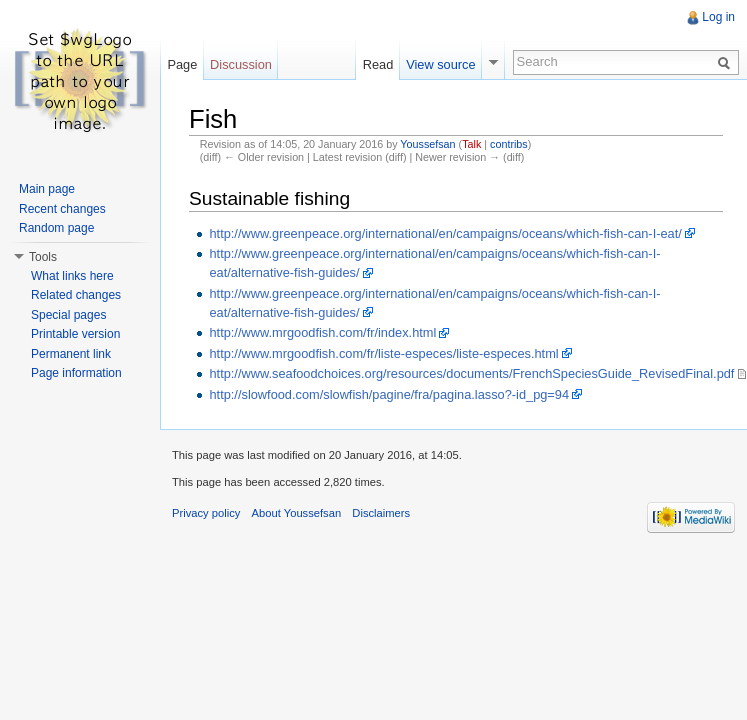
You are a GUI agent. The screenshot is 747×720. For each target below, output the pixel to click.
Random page (56, 228)
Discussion (241, 64)
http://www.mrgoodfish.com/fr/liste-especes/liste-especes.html (383, 353)
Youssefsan (427, 144)
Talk (471, 144)
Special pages (68, 315)
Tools (43, 257)
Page (182, 64)
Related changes (76, 295)
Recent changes (62, 209)
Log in (718, 17)
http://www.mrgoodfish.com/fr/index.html (322, 332)
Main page (47, 189)
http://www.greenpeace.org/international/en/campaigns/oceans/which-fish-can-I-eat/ (445, 233)
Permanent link (71, 354)
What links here (72, 276)
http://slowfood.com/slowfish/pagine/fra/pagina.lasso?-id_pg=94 (389, 394)
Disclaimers (381, 513)
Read (378, 64)
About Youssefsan (297, 513)
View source (440, 64)
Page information (76, 373)
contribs (509, 144)
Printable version (75, 334)
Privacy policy (206, 513)
